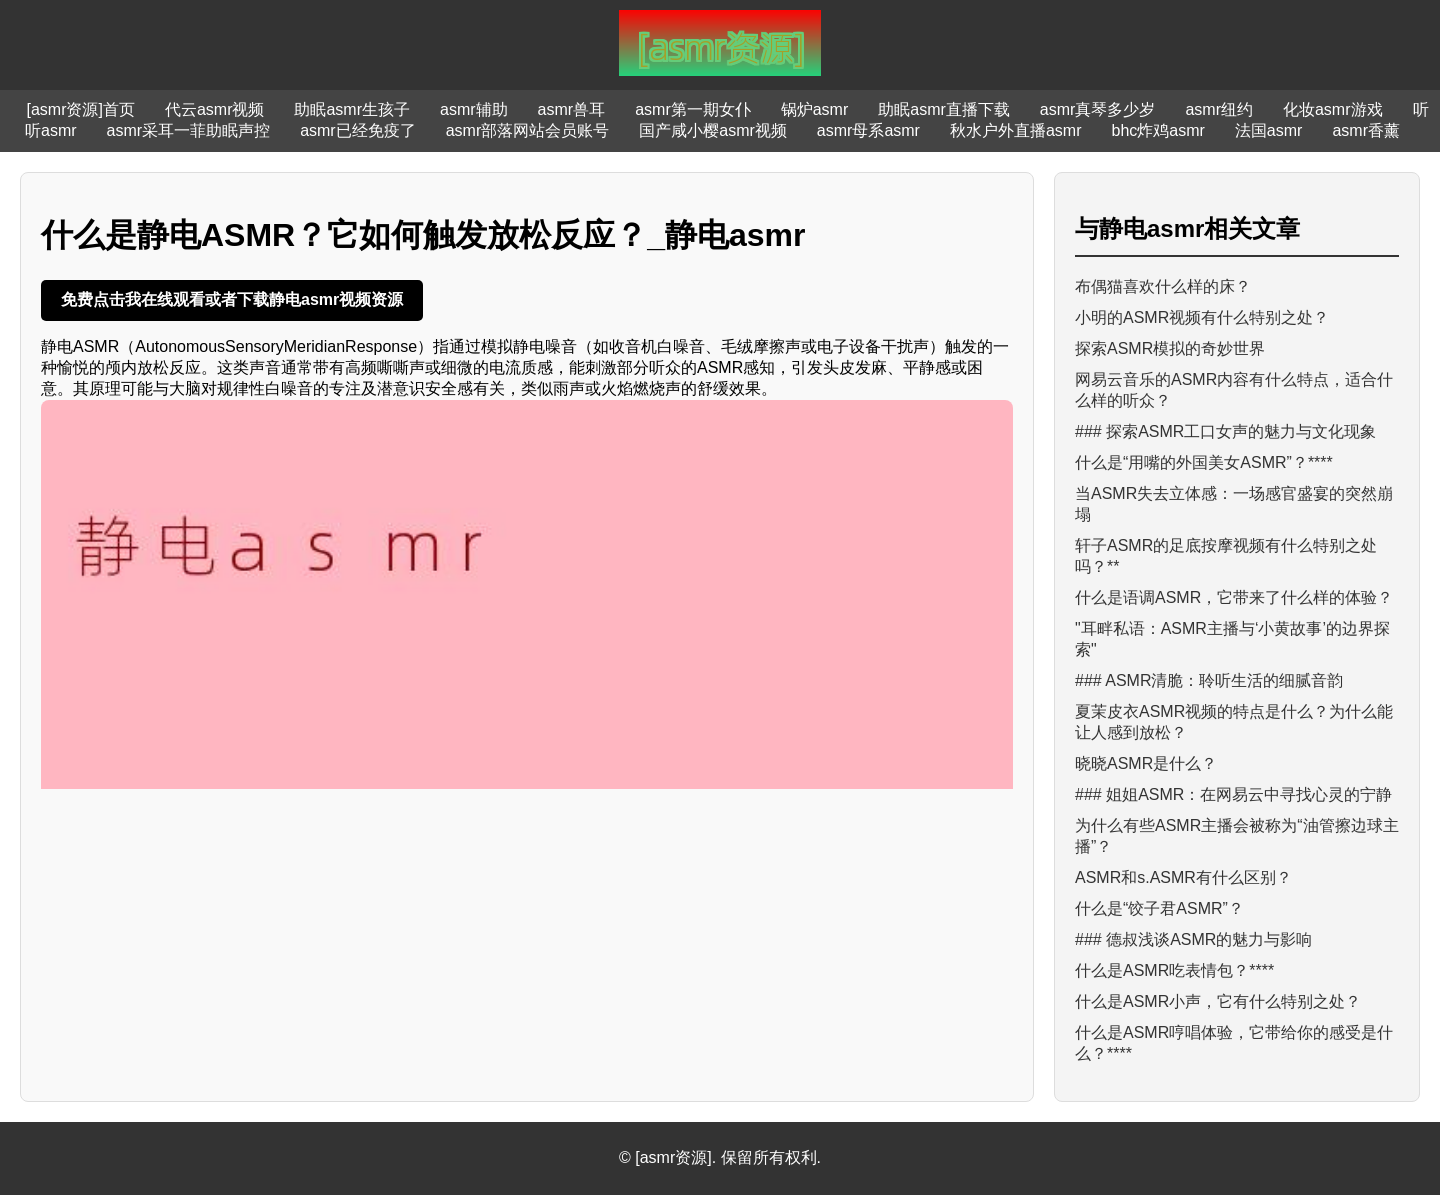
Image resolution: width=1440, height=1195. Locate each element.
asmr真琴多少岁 (1098, 109)
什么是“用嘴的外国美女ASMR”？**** (1204, 462)
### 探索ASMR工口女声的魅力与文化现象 (1225, 431)
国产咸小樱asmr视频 (713, 130)
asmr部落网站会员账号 (528, 130)
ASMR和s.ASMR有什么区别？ (1183, 877)
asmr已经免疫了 (358, 130)
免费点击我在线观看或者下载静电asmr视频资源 (232, 299)
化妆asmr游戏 (1333, 109)
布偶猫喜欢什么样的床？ (1163, 286)
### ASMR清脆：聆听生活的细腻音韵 (1209, 680)
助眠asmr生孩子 (352, 109)
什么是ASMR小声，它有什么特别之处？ (1218, 1001)
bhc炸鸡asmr (1158, 130)
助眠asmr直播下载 (944, 109)
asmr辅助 (474, 109)
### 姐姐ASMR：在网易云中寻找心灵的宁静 (1233, 794)
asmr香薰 (1366, 130)
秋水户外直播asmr (1016, 130)
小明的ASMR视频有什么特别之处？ (1202, 317)
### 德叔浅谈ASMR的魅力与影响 (1193, 939)
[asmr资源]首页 (80, 109)
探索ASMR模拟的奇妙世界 (1170, 348)
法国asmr (1269, 130)
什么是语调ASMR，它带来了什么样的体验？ (1234, 597)
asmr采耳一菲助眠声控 (189, 130)
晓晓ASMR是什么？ (1146, 763)
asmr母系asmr (868, 130)
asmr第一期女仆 (693, 109)
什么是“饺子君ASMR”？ (1159, 908)
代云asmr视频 (215, 109)
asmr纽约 (1219, 109)
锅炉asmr (815, 109)
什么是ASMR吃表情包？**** (1174, 970)
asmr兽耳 (572, 109)
